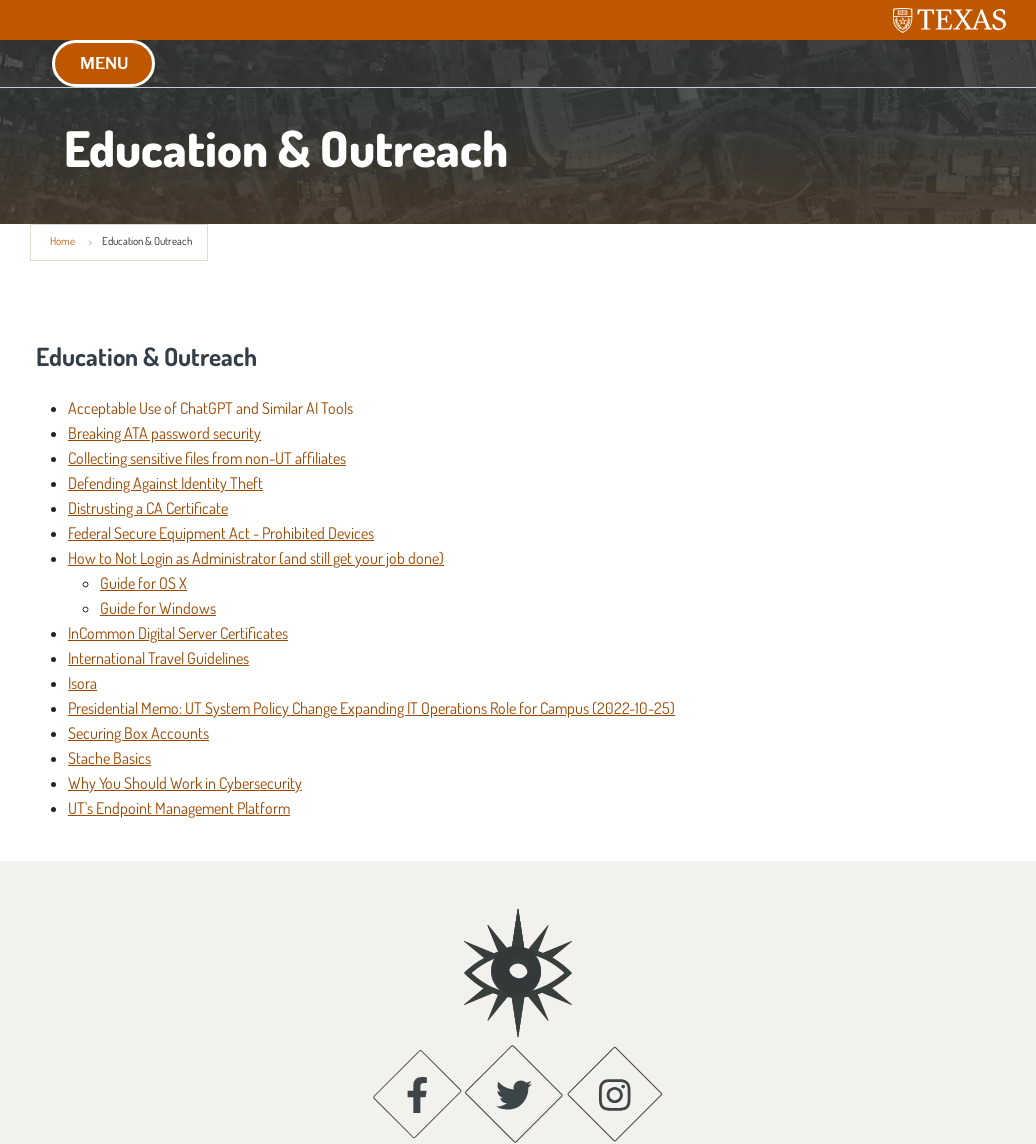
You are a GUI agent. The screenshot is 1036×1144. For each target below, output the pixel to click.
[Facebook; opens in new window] (417, 1021)
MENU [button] (104, 63)
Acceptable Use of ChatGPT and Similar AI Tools (210, 408)
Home (62, 241)
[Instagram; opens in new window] (615, 1021)
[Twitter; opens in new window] (514, 1021)
